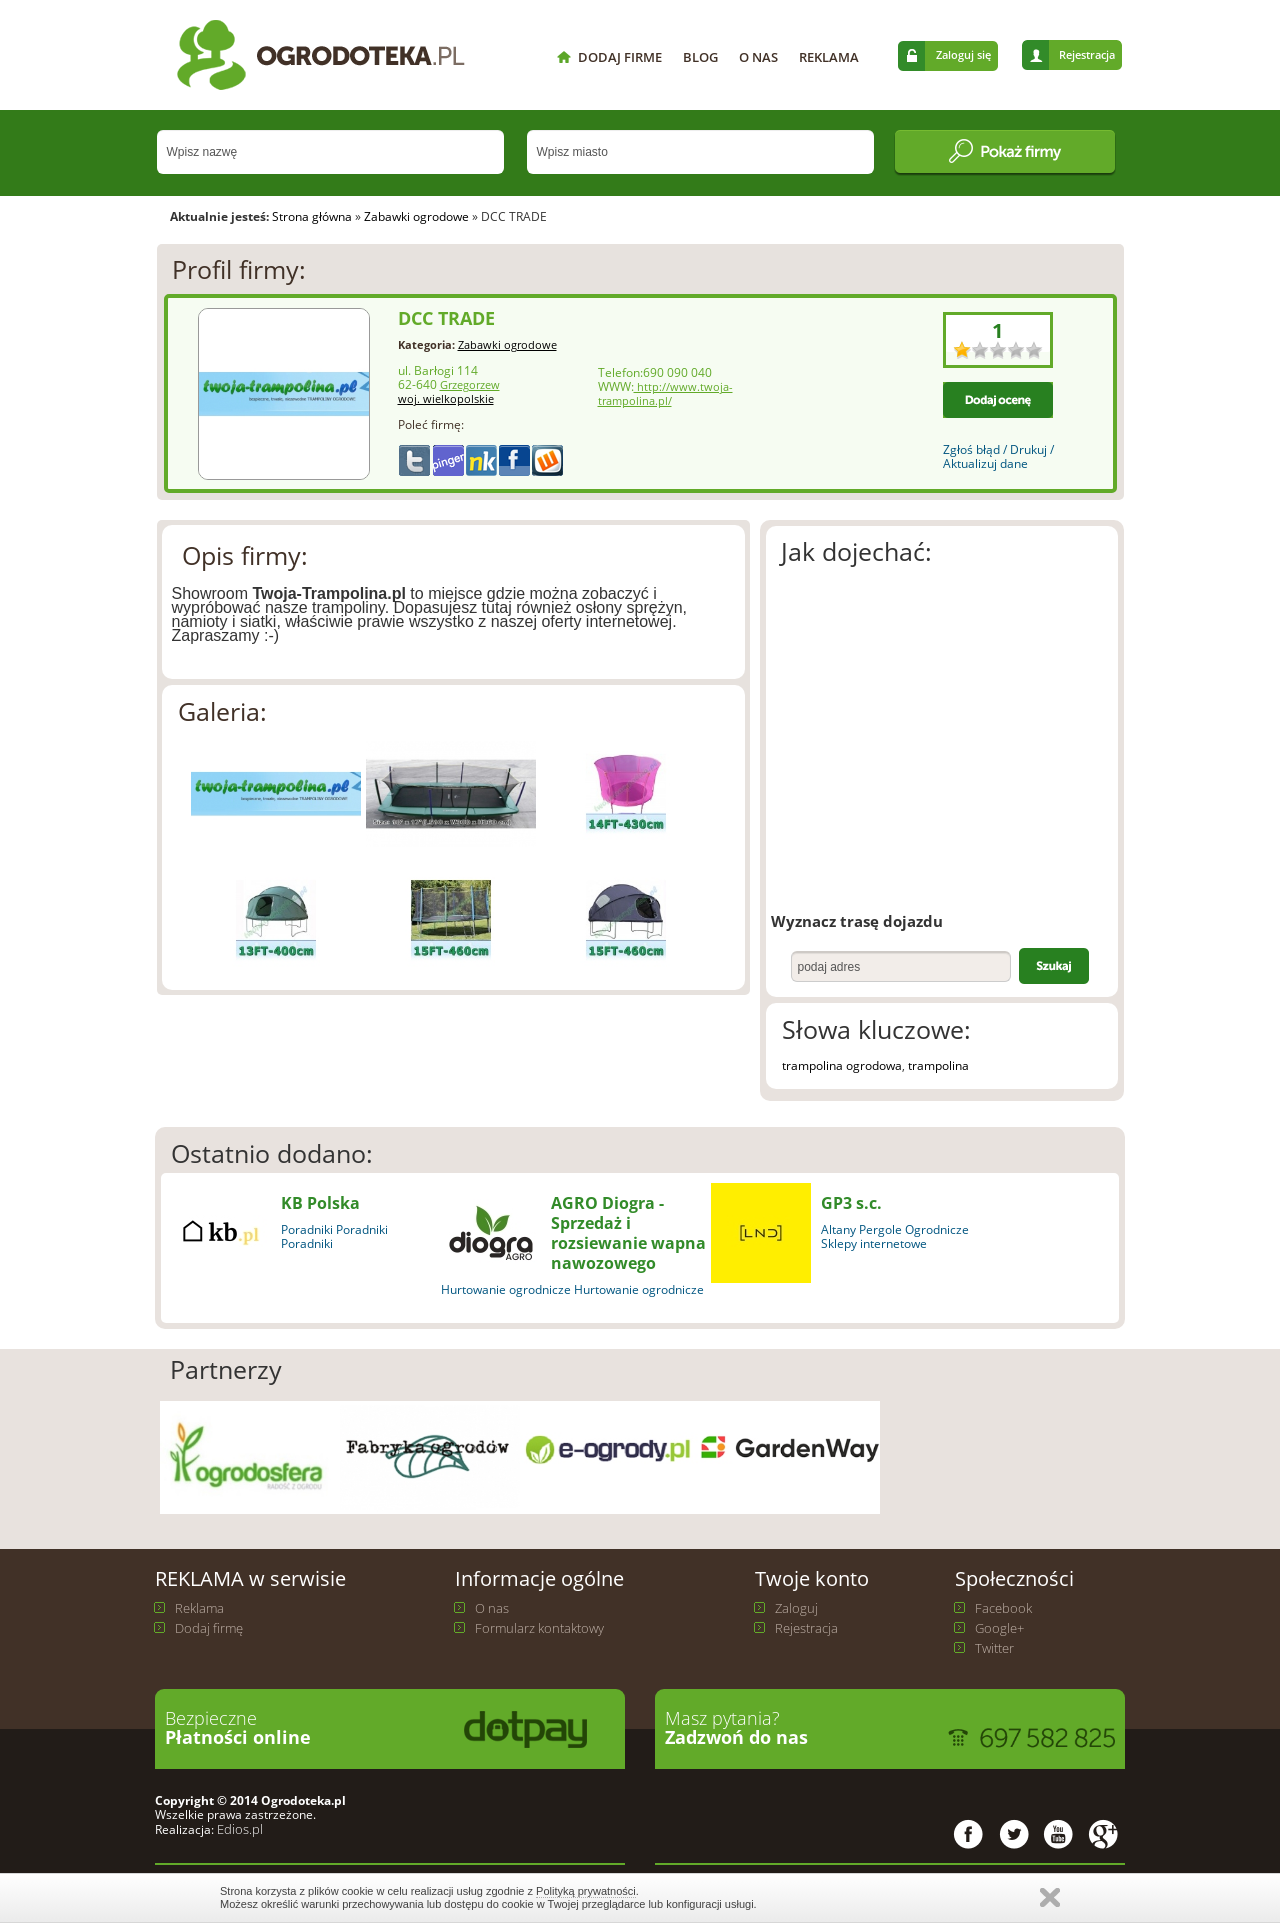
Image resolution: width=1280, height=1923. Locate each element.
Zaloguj (796, 1608)
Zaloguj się (963, 54)
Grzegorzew (470, 385)
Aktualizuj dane (985, 463)
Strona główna (312, 216)
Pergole (880, 1229)
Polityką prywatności (586, 1891)
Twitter (994, 1648)
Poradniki (307, 1229)
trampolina (938, 1065)
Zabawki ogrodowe (416, 216)
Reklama (199, 1608)
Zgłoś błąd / (976, 449)
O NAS (758, 57)
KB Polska (320, 1203)
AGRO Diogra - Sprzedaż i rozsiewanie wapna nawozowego (628, 1233)
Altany (838, 1229)
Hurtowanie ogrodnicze (506, 1289)
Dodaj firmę (209, 1628)
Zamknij (1050, 1897)
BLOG (700, 57)
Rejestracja (1087, 54)
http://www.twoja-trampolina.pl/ (665, 394)
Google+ (999, 1628)
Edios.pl (238, 1829)
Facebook (1003, 1608)
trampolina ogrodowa (842, 1065)
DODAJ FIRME (620, 57)
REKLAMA (829, 57)
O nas (492, 1608)
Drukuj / (1032, 449)
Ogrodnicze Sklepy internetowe (895, 1236)
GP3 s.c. (851, 1203)
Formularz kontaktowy (539, 1628)
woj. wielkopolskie (446, 399)
